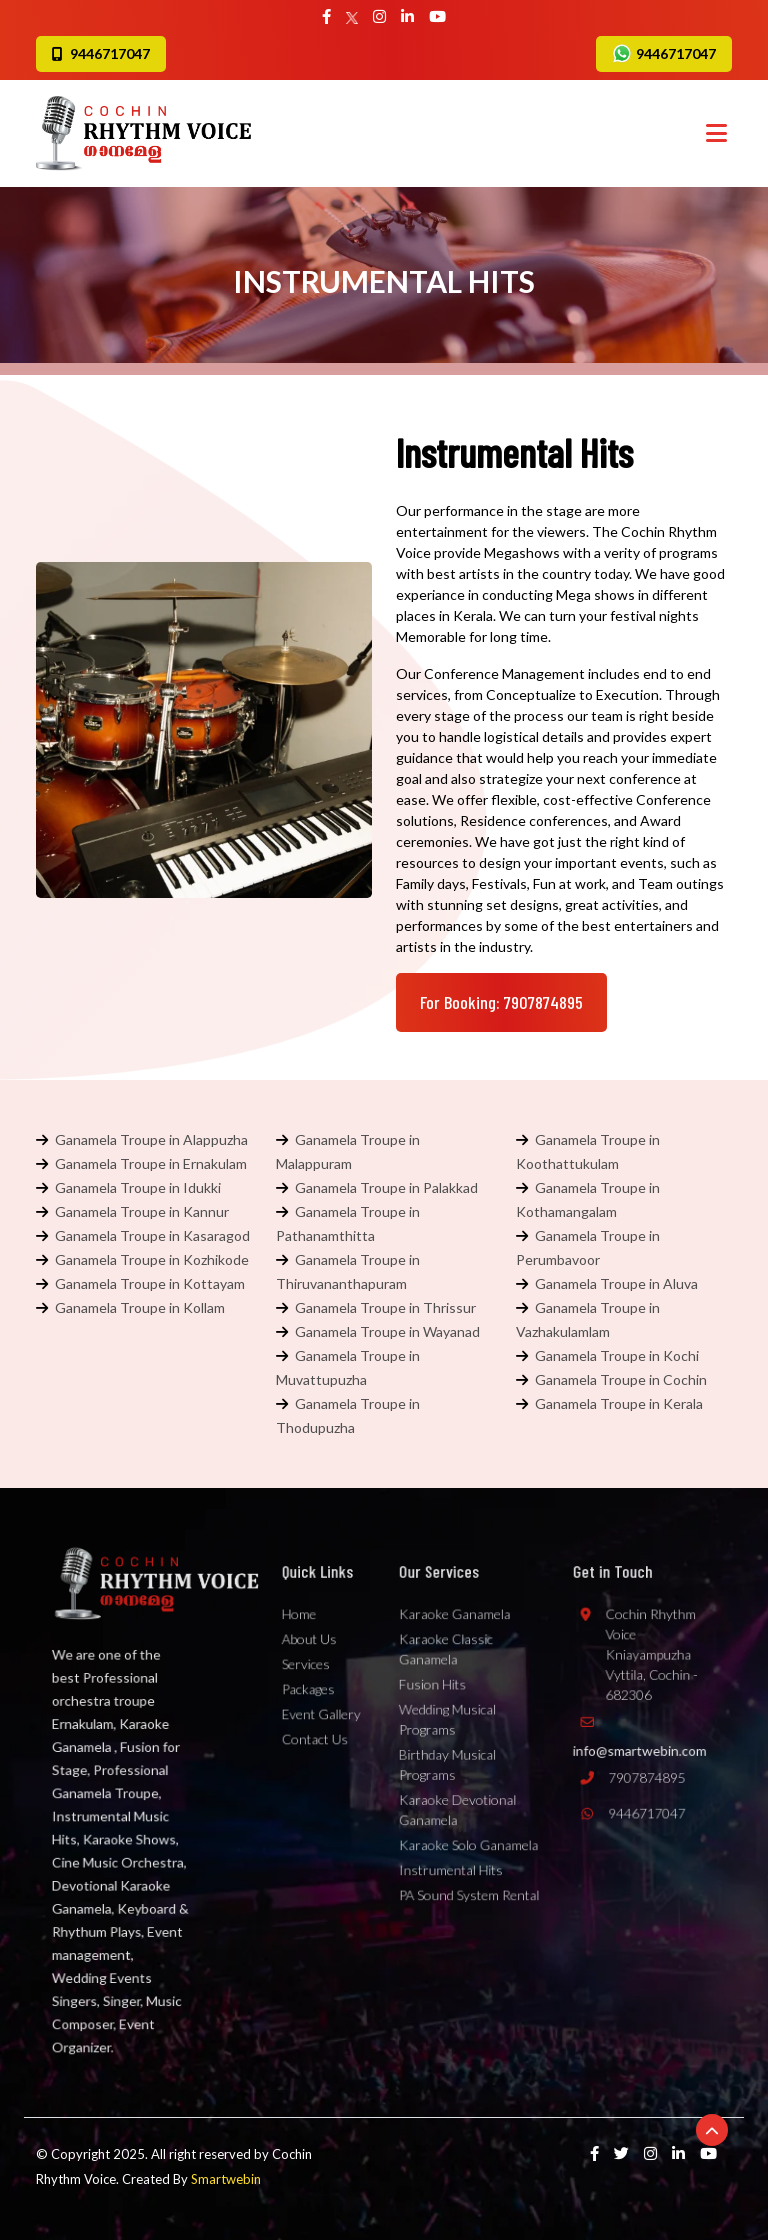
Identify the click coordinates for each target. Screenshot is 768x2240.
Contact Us (317, 1750)
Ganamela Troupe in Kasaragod (152, 1235)
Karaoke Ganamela (457, 1645)
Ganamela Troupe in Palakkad (386, 1187)
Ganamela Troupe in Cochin (621, 1379)
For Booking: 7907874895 (501, 1002)
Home (303, 1645)
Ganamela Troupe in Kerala (619, 1403)
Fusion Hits (439, 1704)
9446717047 (664, 53)
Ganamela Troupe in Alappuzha (151, 1139)
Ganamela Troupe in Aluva (616, 1283)
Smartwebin (226, 2179)
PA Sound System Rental (470, 1880)
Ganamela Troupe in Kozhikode (152, 1259)
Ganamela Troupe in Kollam (140, 1307)
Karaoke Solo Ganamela (469, 1838)
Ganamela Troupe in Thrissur (385, 1307)
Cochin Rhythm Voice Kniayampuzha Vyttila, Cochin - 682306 (637, 1677)
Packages (311, 1708)
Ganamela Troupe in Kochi (617, 1355)
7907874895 (632, 1784)
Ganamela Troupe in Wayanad (387, 1331)
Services (309, 1687)
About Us (312, 1666)
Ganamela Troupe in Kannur (142, 1211)
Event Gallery (322, 1729)
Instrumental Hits (454, 1859)
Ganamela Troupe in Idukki (138, 1187)
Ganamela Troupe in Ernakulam (151, 1163)
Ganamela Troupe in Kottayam (150, 1283)
